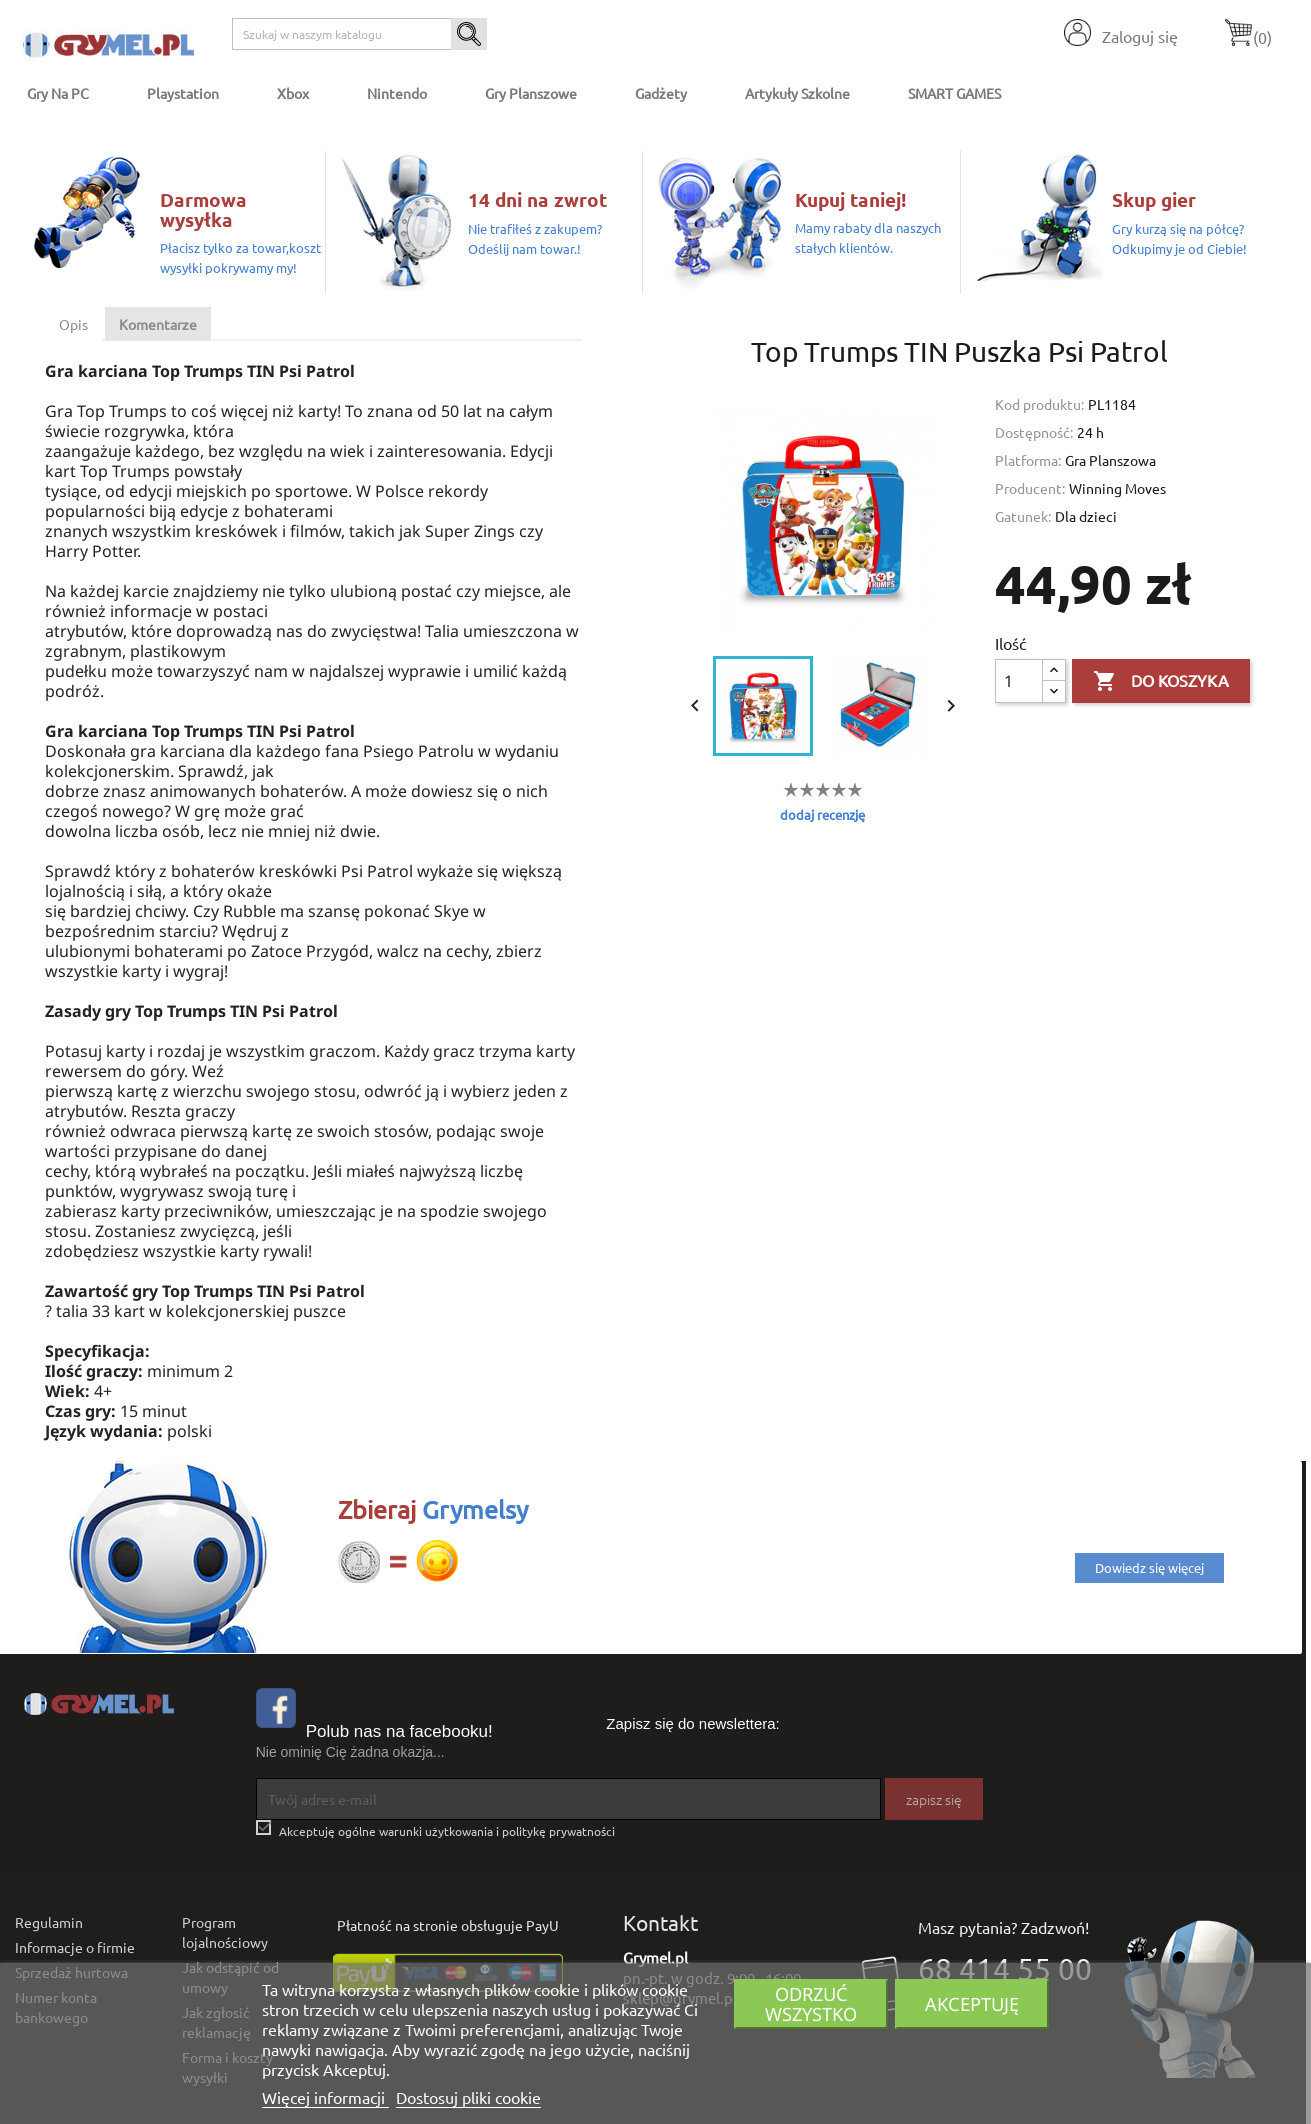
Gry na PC (58, 93)
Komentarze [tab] (158, 324)
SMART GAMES (954, 93)
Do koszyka (1161, 682)
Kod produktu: (1039, 404)
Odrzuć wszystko (811, 2003)
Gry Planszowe (531, 93)
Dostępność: (1034, 432)
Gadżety (661, 93)
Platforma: (1028, 460)
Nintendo (397, 93)
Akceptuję (972, 2003)
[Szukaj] (359, 34)
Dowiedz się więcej (1149, 1567)
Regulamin (49, 1922)
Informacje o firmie (75, 1947)
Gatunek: (1023, 516)
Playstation (183, 93)
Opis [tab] (73, 324)
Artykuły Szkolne (797, 93)
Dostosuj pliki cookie (468, 2097)
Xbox (293, 93)
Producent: (1030, 488)
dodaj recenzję (822, 814)
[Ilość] (1019, 681)
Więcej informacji (325, 2097)
